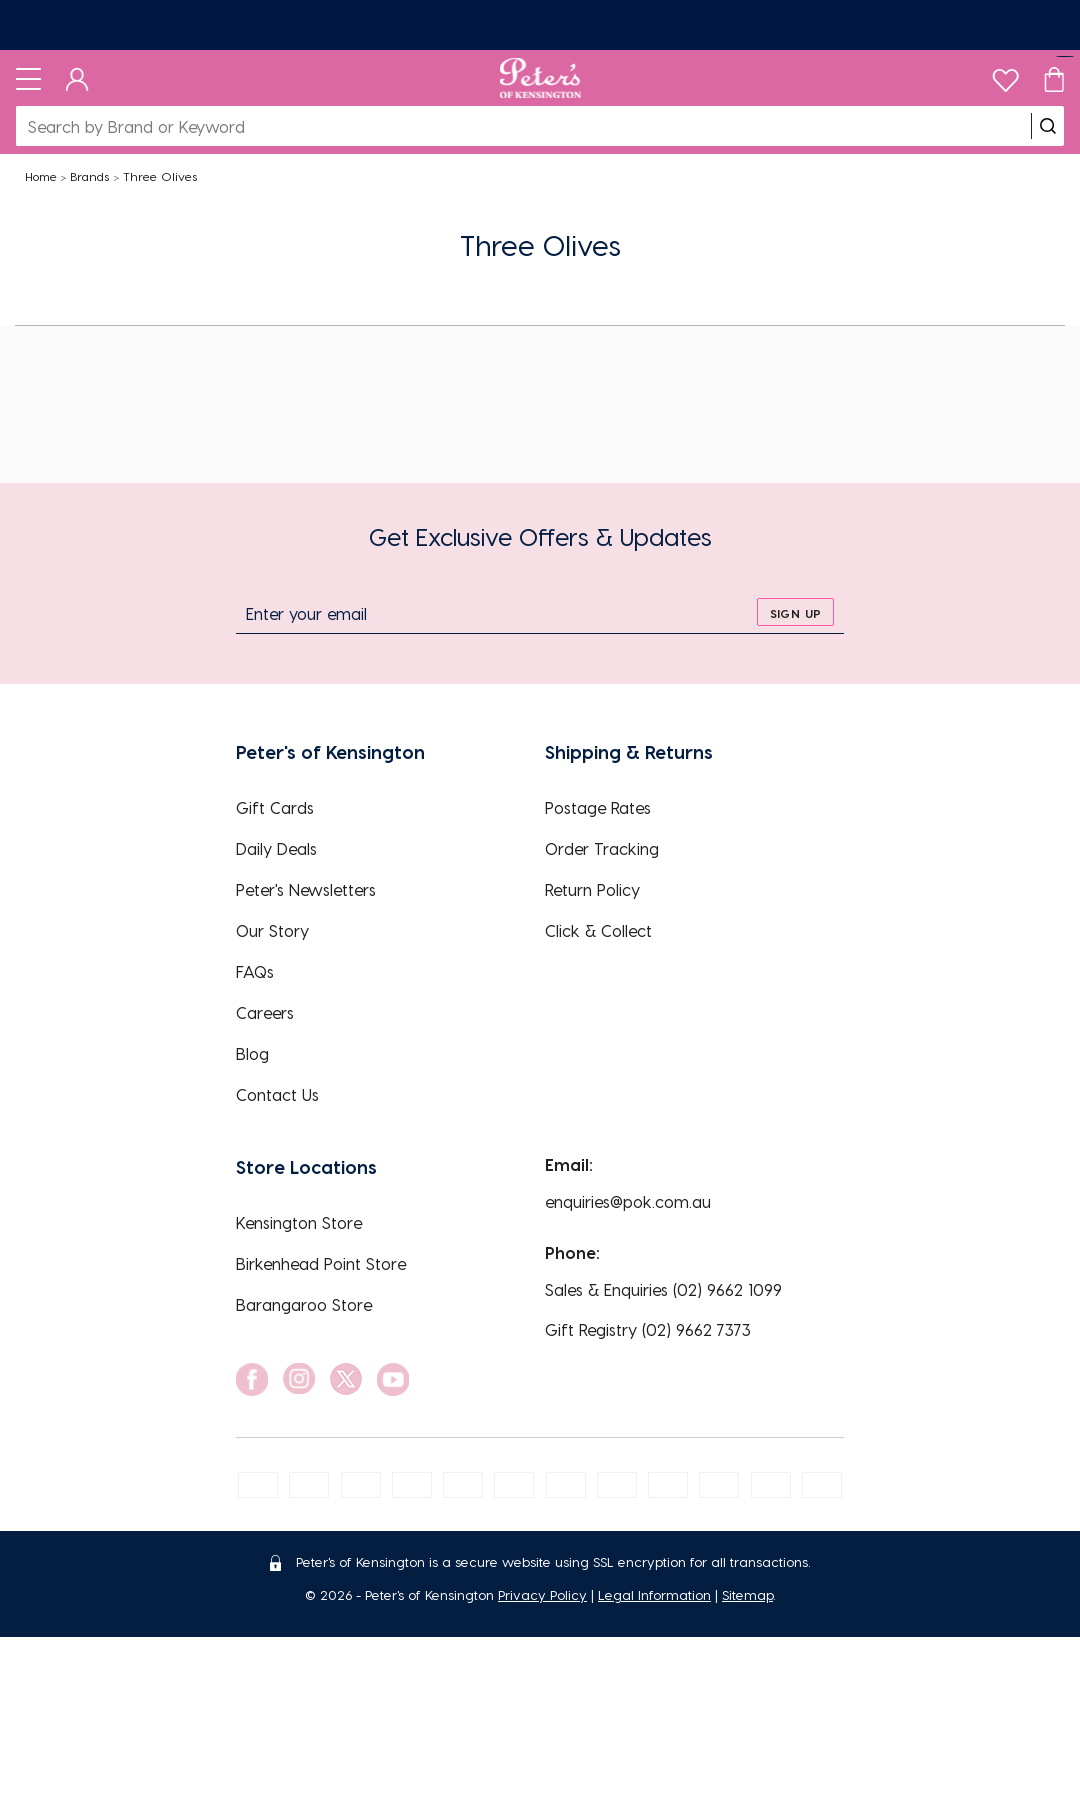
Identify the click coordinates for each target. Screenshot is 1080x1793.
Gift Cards (275, 807)
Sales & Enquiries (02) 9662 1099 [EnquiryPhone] (663, 1289)
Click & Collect (598, 930)
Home (41, 176)
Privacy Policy (542, 1594)
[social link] (252, 1379)
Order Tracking (602, 848)
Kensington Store (299, 1222)
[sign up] (795, 612)
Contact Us (277, 1094)
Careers (265, 1012)
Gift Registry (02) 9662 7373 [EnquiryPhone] (648, 1329)
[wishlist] (1005, 75)
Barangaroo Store (304, 1304)
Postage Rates (598, 807)
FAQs (255, 971)
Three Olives (160, 176)
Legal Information (654, 1594)
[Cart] (1054, 78)
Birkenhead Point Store (321, 1263)
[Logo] (540, 78)
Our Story (272, 930)
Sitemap (747, 1594)
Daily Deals (276, 848)
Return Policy (592, 889)
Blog (252, 1053)
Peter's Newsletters (306, 889)
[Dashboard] (77, 78)
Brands (89, 176)
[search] (1048, 126)
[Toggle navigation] (28, 78)
